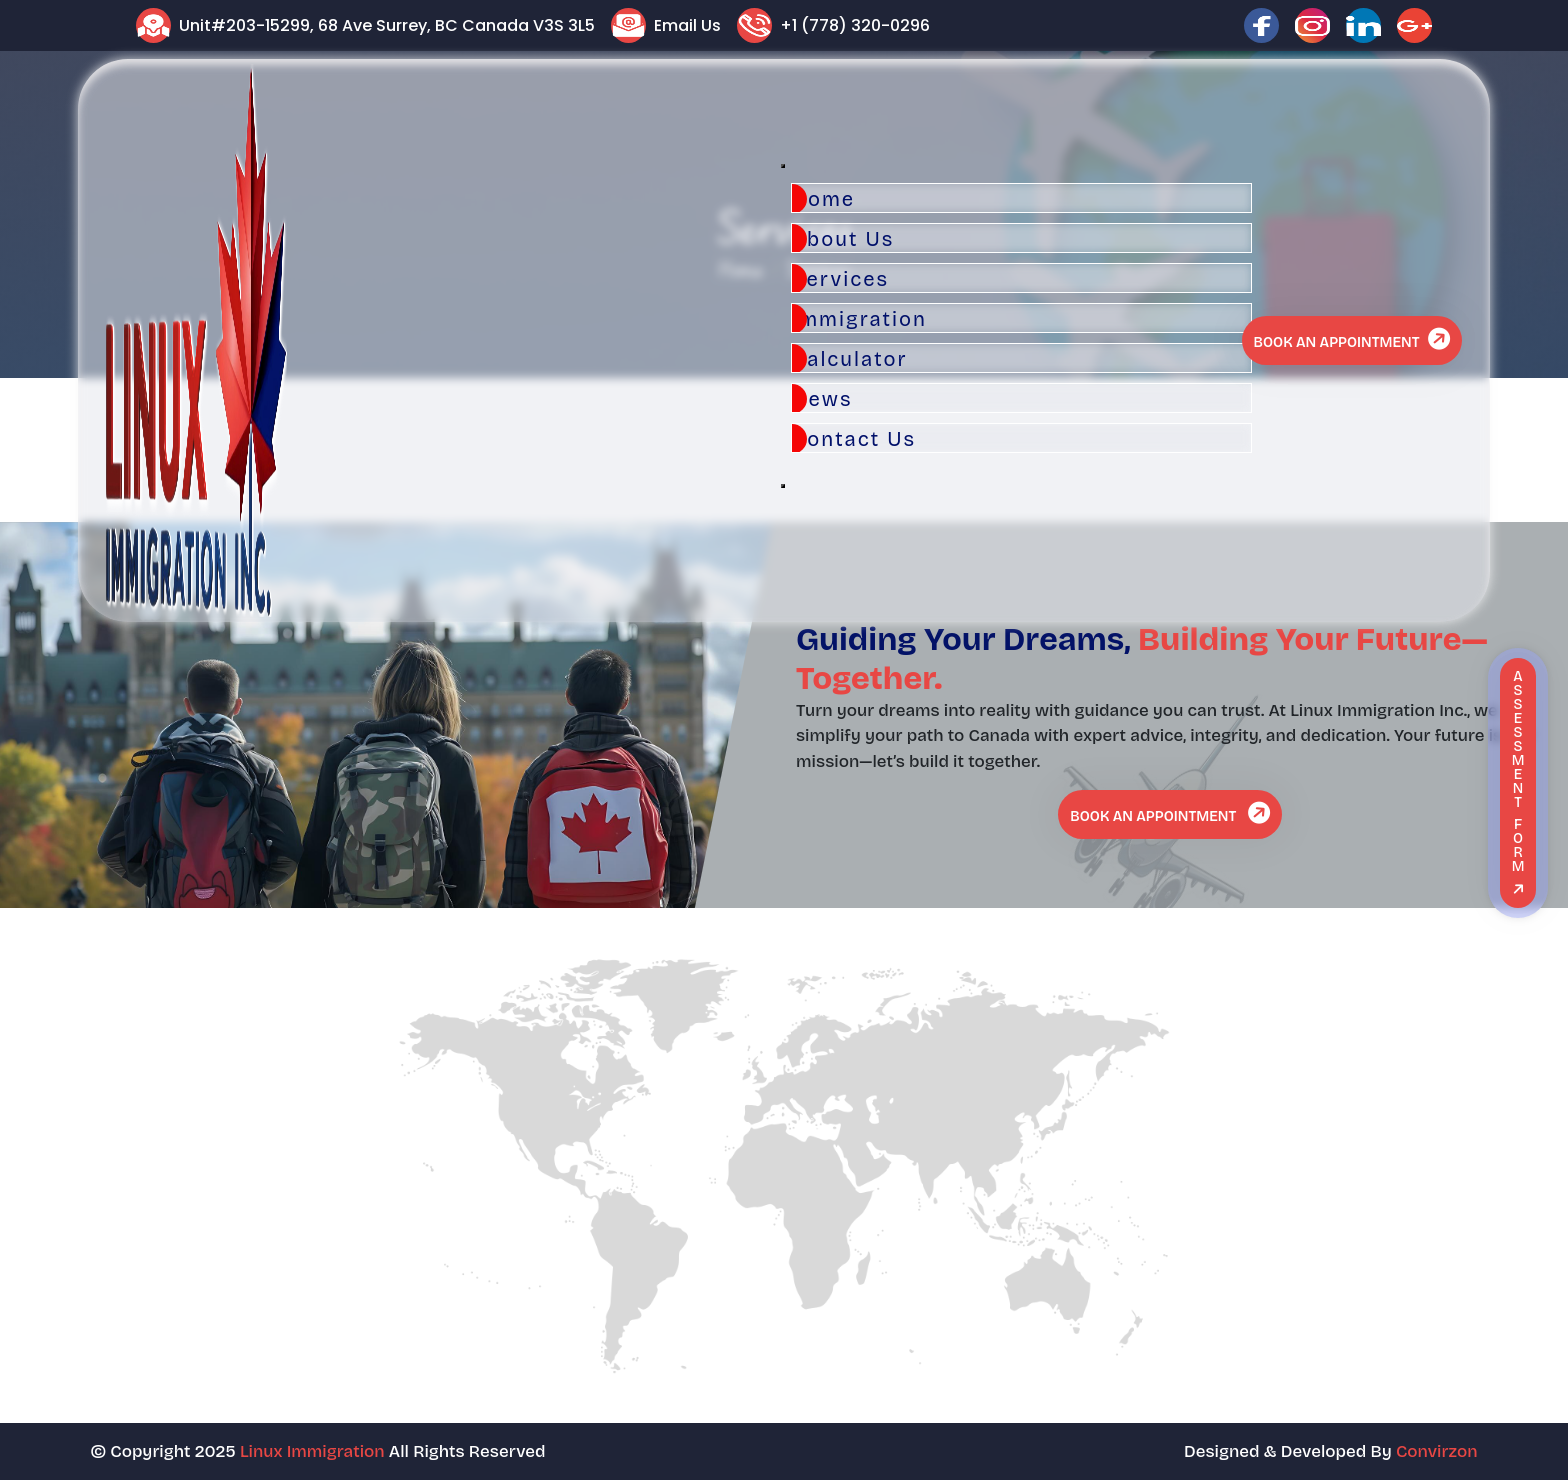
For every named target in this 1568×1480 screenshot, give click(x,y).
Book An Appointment (1354, 339)
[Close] (783, 486)
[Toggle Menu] (783, 166)
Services (840, 279)
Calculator (850, 359)
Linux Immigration (312, 1451)
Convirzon (1437, 1451)
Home (823, 199)
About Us (843, 239)
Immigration (859, 319)
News (822, 399)
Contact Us (854, 439)
